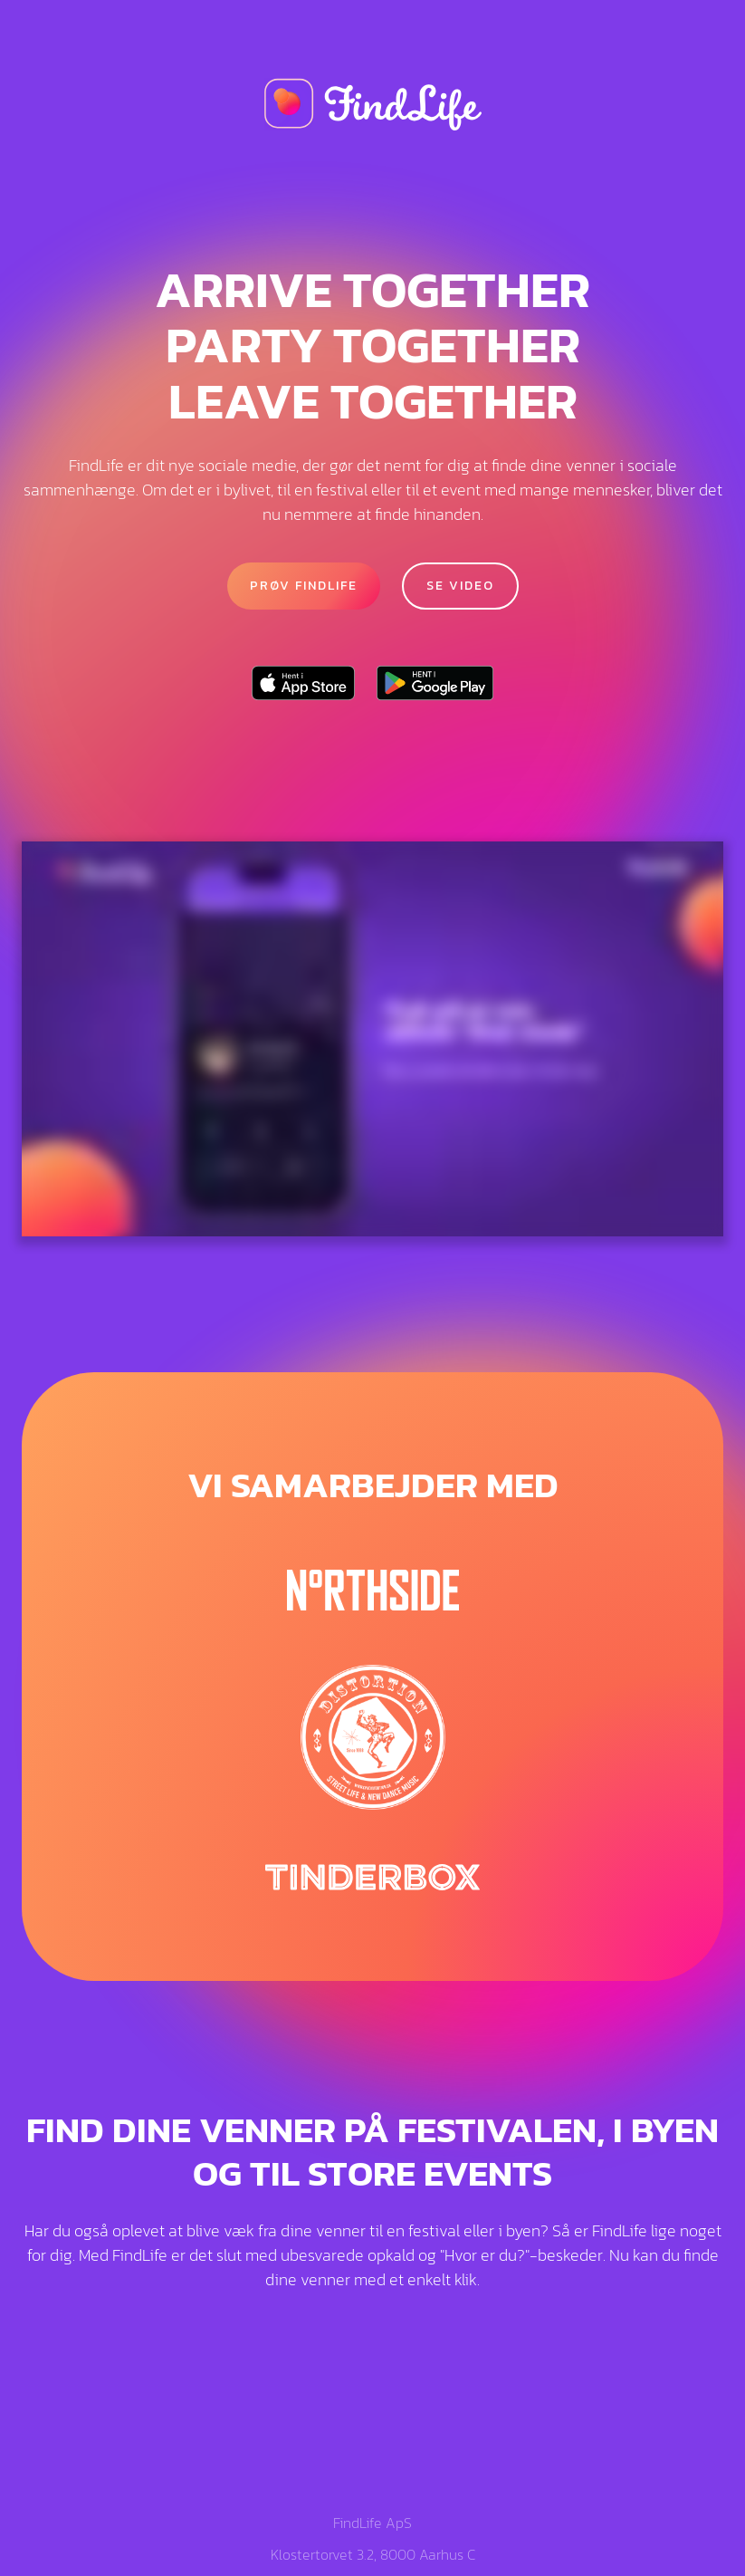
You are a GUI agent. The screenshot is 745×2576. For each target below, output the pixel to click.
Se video (460, 585)
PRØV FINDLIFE (304, 585)
